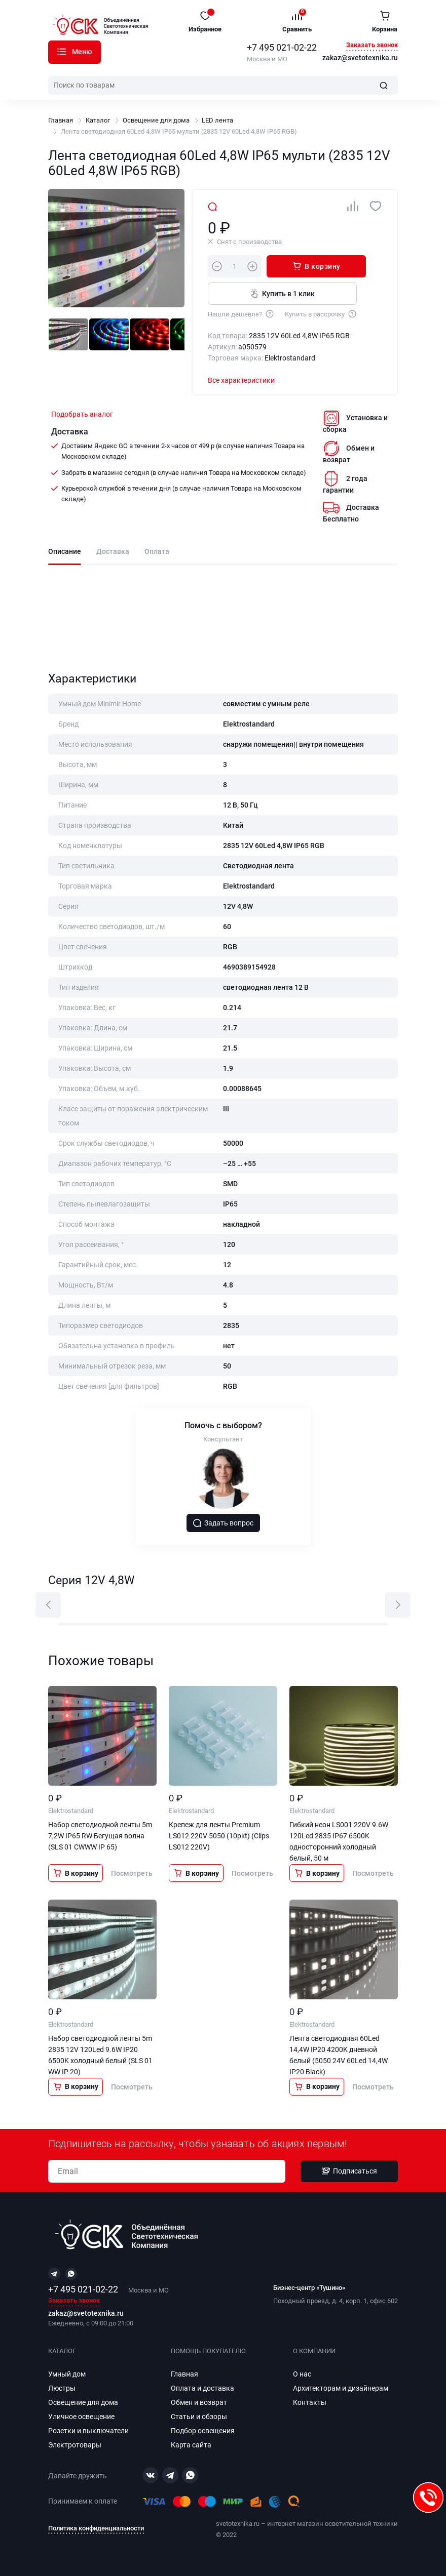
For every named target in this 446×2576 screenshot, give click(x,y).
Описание (64, 551)
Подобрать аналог (82, 414)
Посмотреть (132, 1874)
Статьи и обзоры (199, 2416)
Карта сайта (191, 2445)
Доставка (112, 551)
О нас (302, 2374)
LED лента (217, 120)
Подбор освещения (203, 2431)
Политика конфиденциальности (96, 2528)
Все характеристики (241, 380)
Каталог (61, 51)
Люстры (62, 2388)
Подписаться (349, 2171)
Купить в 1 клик (280, 293)
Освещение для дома (156, 120)
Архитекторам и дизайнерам (340, 2388)
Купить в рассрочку (321, 313)
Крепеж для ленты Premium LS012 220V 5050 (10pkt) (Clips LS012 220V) (219, 1837)
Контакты (309, 2402)
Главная (60, 120)
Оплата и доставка (202, 2388)
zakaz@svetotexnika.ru (360, 58)
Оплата (156, 551)
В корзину (309, 266)
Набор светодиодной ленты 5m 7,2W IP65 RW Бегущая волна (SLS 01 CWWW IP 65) (100, 1837)
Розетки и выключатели (88, 2431)
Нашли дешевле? (241, 313)
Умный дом (67, 2374)
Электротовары (74, 2445)
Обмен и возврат (199, 2402)
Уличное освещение (81, 2416)
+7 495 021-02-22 (282, 47)
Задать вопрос (223, 1523)
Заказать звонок (372, 45)
